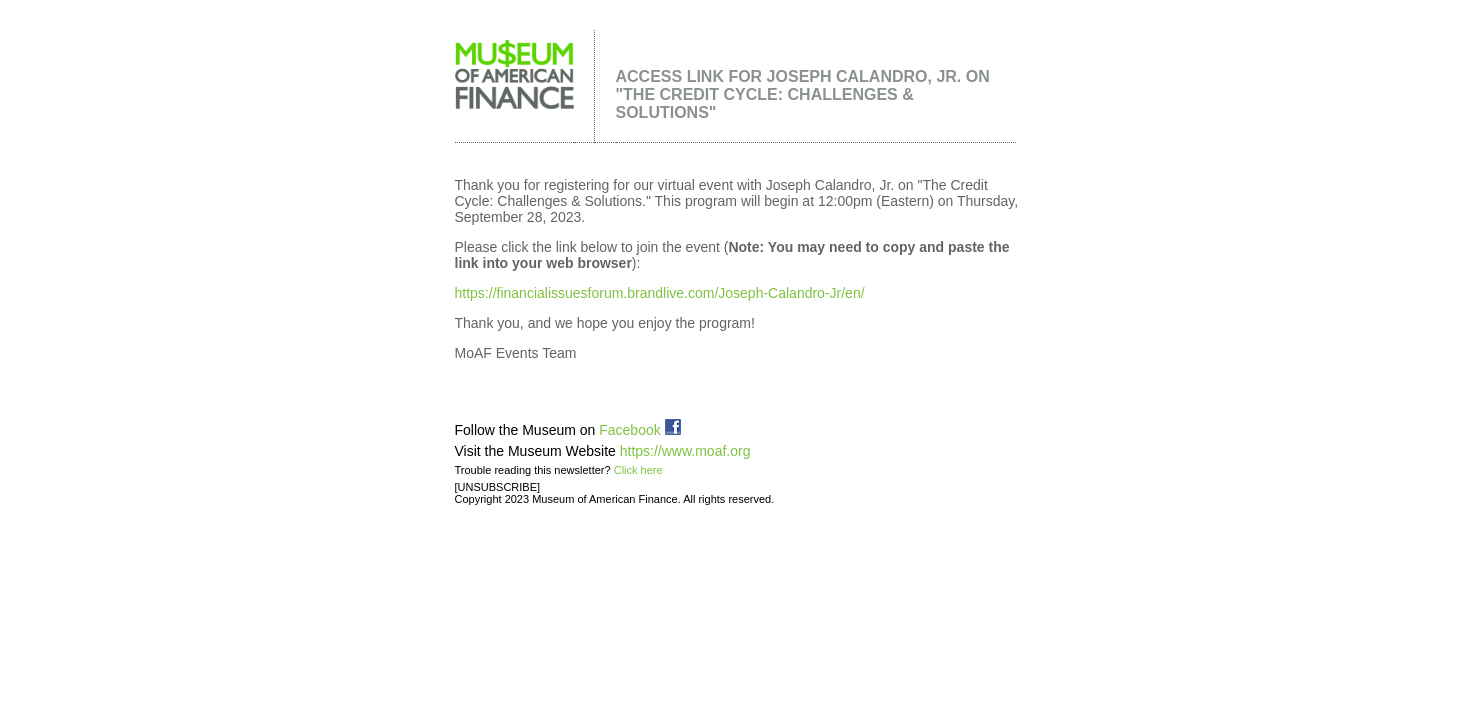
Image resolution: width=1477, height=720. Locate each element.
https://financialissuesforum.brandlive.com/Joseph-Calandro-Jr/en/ (660, 293)
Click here (638, 470)
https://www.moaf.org (685, 451)
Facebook (639, 430)
